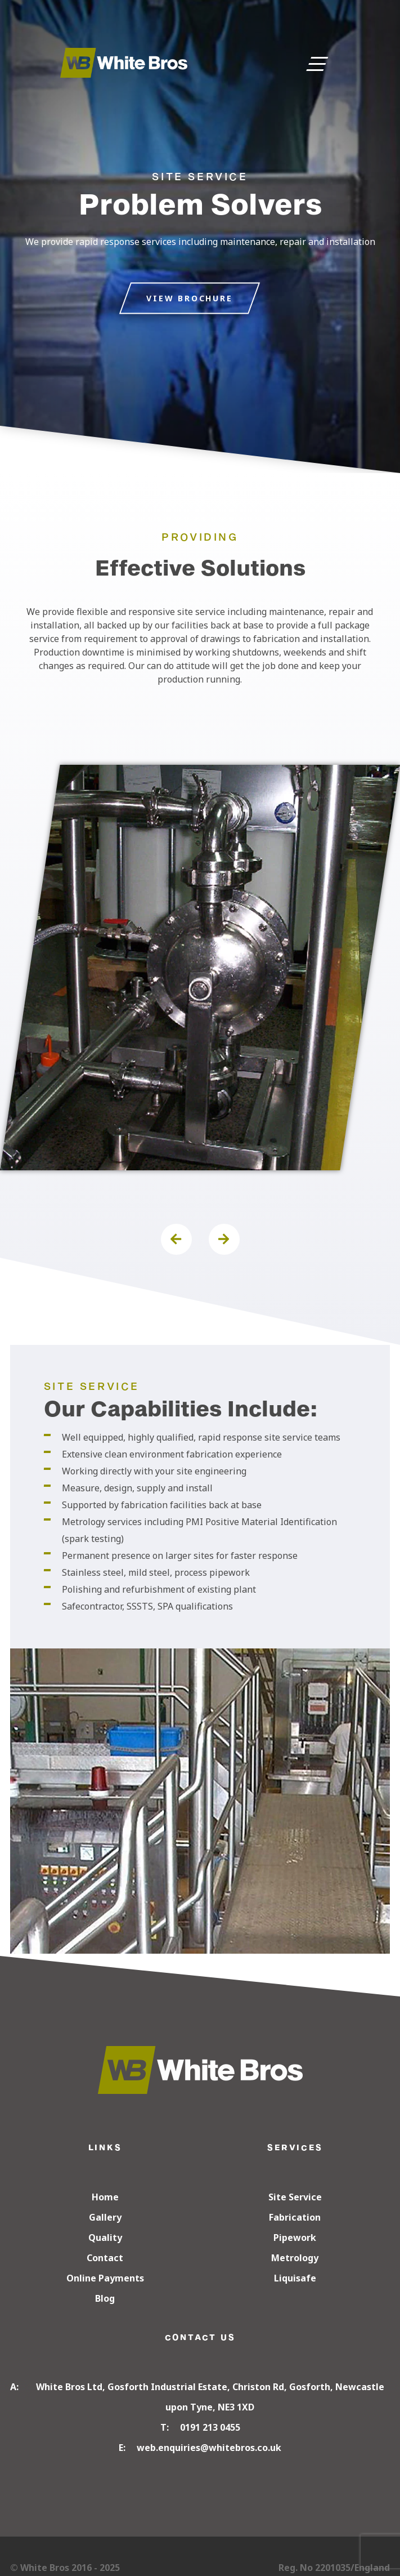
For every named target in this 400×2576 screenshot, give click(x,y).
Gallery (105, 2217)
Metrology (294, 2258)
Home (105, 2197)
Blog (105, 2298)
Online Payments (105, 2278)
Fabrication (295, 2217)
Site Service (295, 2197)
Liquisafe (295, 2278)
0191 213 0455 (210, 2427)
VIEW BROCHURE (189, 297)
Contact (105, 2258)
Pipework (294, 2237)
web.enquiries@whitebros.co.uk (209, 2447)
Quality (105, 2237)
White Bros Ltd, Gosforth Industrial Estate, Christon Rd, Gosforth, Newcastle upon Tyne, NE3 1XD (210, 2397)
